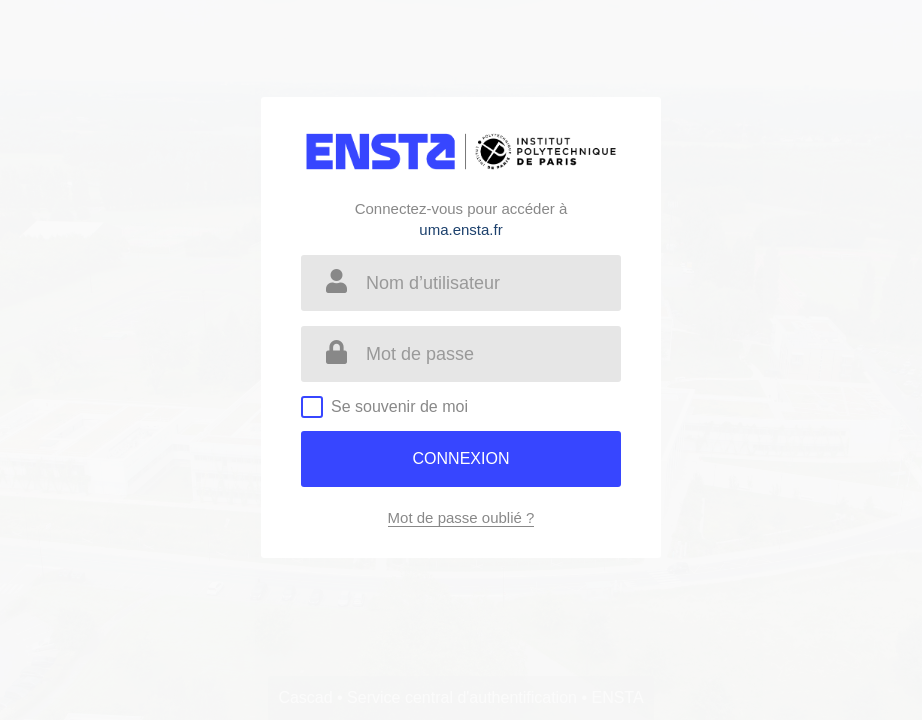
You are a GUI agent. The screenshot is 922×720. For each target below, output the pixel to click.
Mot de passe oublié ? (461, 517)
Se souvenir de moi (399, 406)
